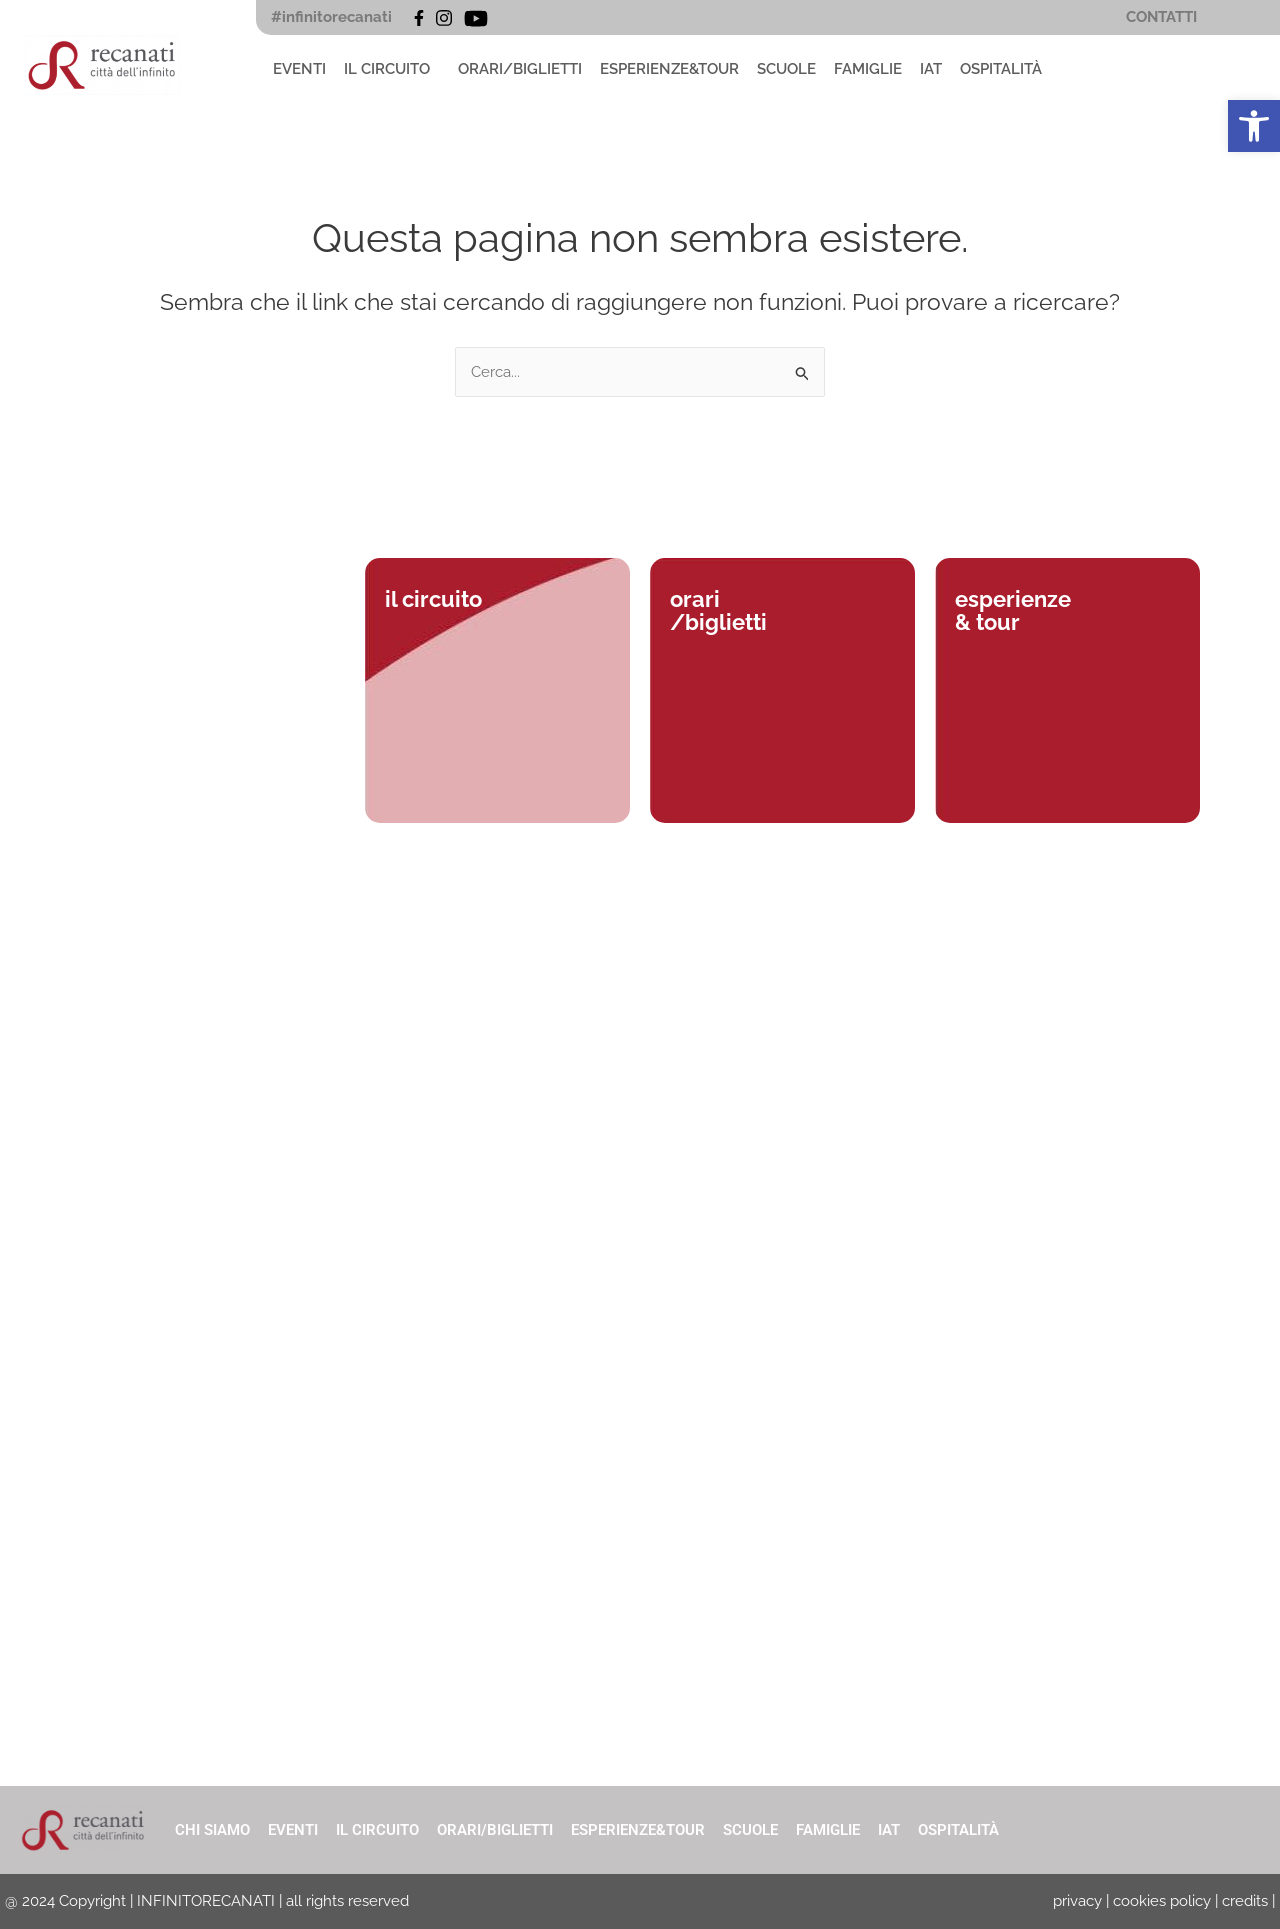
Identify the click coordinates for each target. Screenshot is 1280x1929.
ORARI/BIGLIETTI (520, 69)
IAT (931, 69)
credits (1245, 1901)
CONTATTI (1161, 17)
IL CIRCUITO (387, 69)
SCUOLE (786, 69)
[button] (392, 69)
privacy (1077, 1901)
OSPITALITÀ (1001, 69)
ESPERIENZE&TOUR (669, 69)
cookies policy (1162, 1901)
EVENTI (299, 69)
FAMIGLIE (868, 69)
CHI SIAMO (212, 1830)
